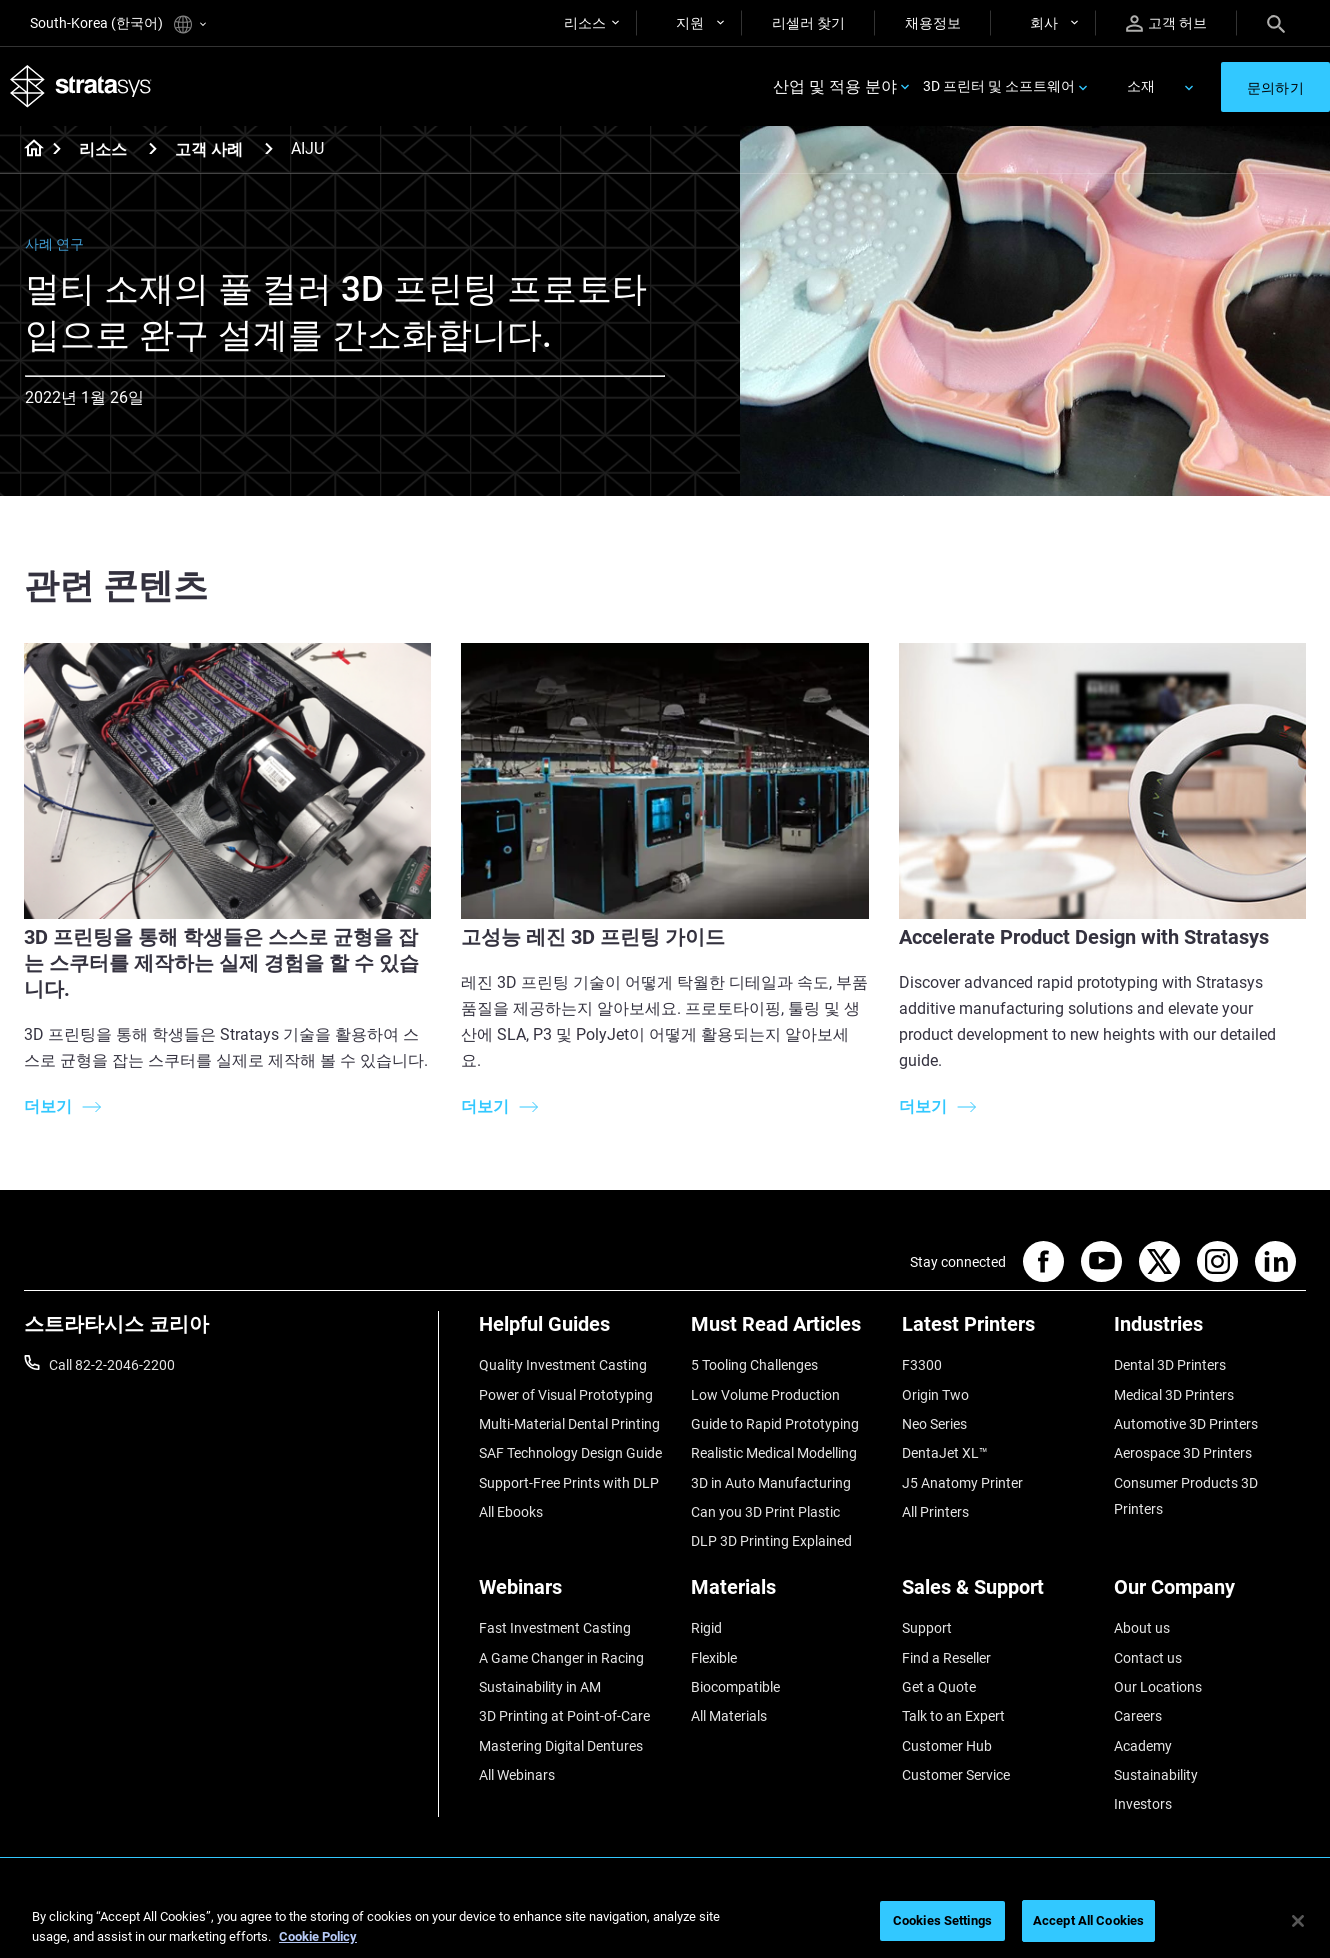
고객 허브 (1166, 23)
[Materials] (787, 1594)
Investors (1143, 1804)
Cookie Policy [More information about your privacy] (318, 1936)
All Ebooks (511, 1512)
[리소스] (153, 148)
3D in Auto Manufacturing (771, 1483)
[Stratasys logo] (81, 86)
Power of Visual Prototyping (566, 1395)
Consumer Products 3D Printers (1186, 1496)
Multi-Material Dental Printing (569, 1424)
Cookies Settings (942, 1920)
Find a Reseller (946, 1658)
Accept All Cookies (1088, 1920)
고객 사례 (209, 149)
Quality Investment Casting (563, 1365)
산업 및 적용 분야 (835, 86)
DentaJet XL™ (945, 1453)
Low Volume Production (765, 1395)
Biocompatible (735, 1687)
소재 (1141, 86)
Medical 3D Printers (1174, 1395)
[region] (665, 1922)
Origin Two (935, 1395)
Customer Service (956, 1775)
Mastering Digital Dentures (561, 1746)
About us (1142, 1628)
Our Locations (1158, 1687)
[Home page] (27, 150)
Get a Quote (939, 1687)
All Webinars (517, 1775)
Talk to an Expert (953, 1716)
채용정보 (933, 23)
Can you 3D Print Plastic (765, 1512)
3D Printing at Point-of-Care (564, 1716)
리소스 (585, 23)
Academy (1143, 1746)
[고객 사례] (269, 148)
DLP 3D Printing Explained (771, 1541)
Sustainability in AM (540, 1687)
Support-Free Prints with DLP (569, 1483)
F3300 (922, 1365)
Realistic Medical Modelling (774, 1453)
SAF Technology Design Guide (570, 1453)
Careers (1138, 1716)
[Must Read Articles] (787, 1331)
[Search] (1276, 23)
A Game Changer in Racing (561, 1658)
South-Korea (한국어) (118, 24)
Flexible (714, 1658)
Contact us (1148, 1658)
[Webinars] (575, 1594)
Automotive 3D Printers (1186, 1424)
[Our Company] (1210, 1594)
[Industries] (1210, 1331)
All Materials (729, 1716)
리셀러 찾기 (808, 23)
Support (927, 1628)
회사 (1044, 23)
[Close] (1298, 1921)
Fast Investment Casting (555, 1628)
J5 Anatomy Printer (962, 1483)
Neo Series (934, 1424)
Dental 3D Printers (1170, 1365)
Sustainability (1156, 1775)
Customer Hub (947, 1746)
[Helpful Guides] (575, 1331)
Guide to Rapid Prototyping (775, 1424)
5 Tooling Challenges (754, 1365)
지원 (690, 23)
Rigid (706, 1628)
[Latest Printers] (998, 1331)
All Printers (935, 1512)
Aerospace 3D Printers (1183, 1453)
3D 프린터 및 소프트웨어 (999, 86)
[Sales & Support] (998, 1594)
